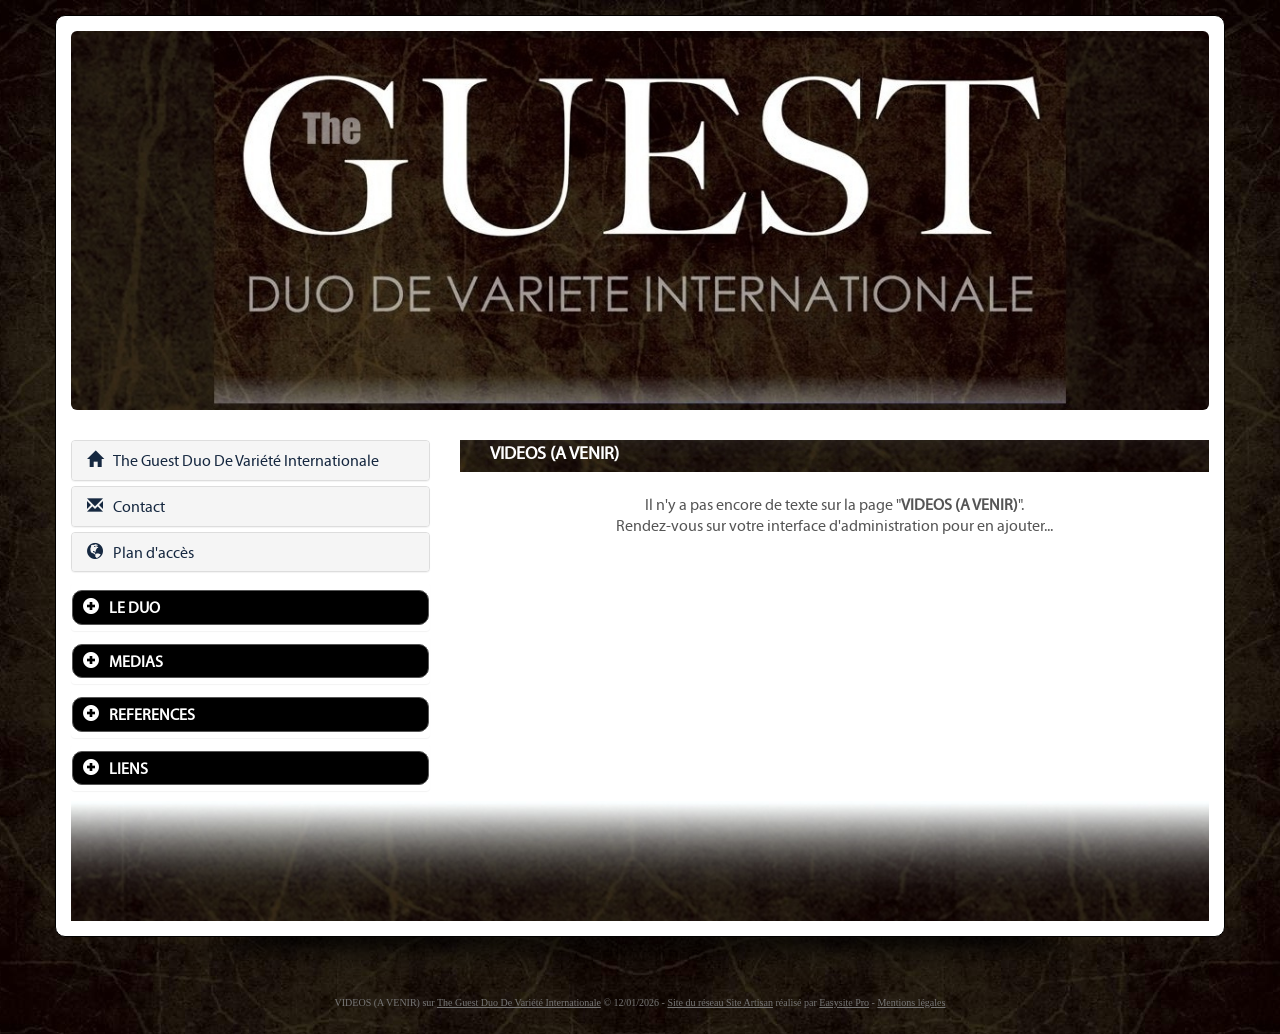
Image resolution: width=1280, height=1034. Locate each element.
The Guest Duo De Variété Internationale (233, 460)
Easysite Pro (844, 1002)
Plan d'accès (140, 552)
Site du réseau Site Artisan (720, 1002)
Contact (126, 506)
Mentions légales (911, 1002)
